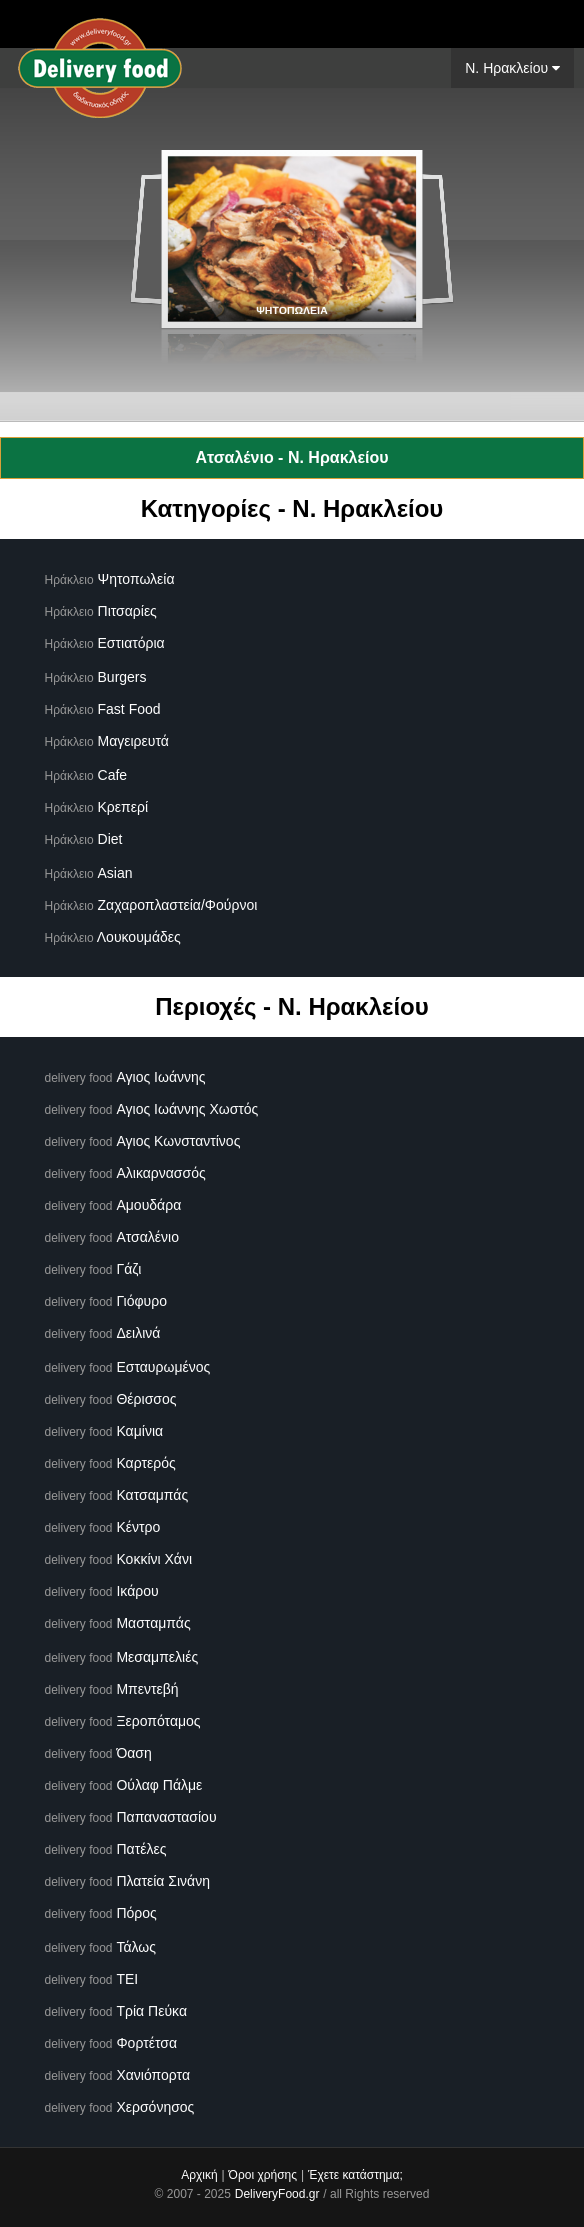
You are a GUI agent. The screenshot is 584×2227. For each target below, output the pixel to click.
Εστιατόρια (131, 643)
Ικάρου (137, 1591)
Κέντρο (138, 1527)
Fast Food (129, 709)
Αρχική (199, 2175)
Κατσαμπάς (152, 1495)
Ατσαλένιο (147, 1237)
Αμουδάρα (148, 1205)
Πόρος (136, 1913)
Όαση (133, 1753)
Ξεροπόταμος (158, 1721)
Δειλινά (138, 1333)
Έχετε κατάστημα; (355, 2175)
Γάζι (128, 1269)
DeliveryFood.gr (277, 2194)
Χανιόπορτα (153, 2075)
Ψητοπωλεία (136, 579)
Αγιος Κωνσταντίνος (178, 1141)
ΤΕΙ (127, 1979)
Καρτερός (145, 1463)
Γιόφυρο (141, 1301)
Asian (115, 873)
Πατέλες (141, 1849)
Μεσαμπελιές (157, 1657)
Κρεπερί (123, 807)
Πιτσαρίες (127, 611)
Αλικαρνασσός (160, 1173)
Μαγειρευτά (133, 741)
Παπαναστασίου (166, 1817)
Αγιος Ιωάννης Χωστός (187, 1109)
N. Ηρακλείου (512, 68)
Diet (110, 839)
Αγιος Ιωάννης (160, 1077)
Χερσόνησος (155, 2107)
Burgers (122, 677)
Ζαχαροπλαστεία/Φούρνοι (178, 905)
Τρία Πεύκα (151, 2011)
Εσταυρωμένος (163, 1367)
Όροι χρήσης (263, 2175)
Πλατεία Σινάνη (163, 1881)
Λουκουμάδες (139, 937)
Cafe (113, 775)
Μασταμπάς (153, 1623)
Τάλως (136, 1947)
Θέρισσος (146, 1399)
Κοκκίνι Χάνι (154, 1559)
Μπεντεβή (147, 1689)
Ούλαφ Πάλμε (159, 1785)
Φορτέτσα (146, 2043)
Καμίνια (139, 1431)
